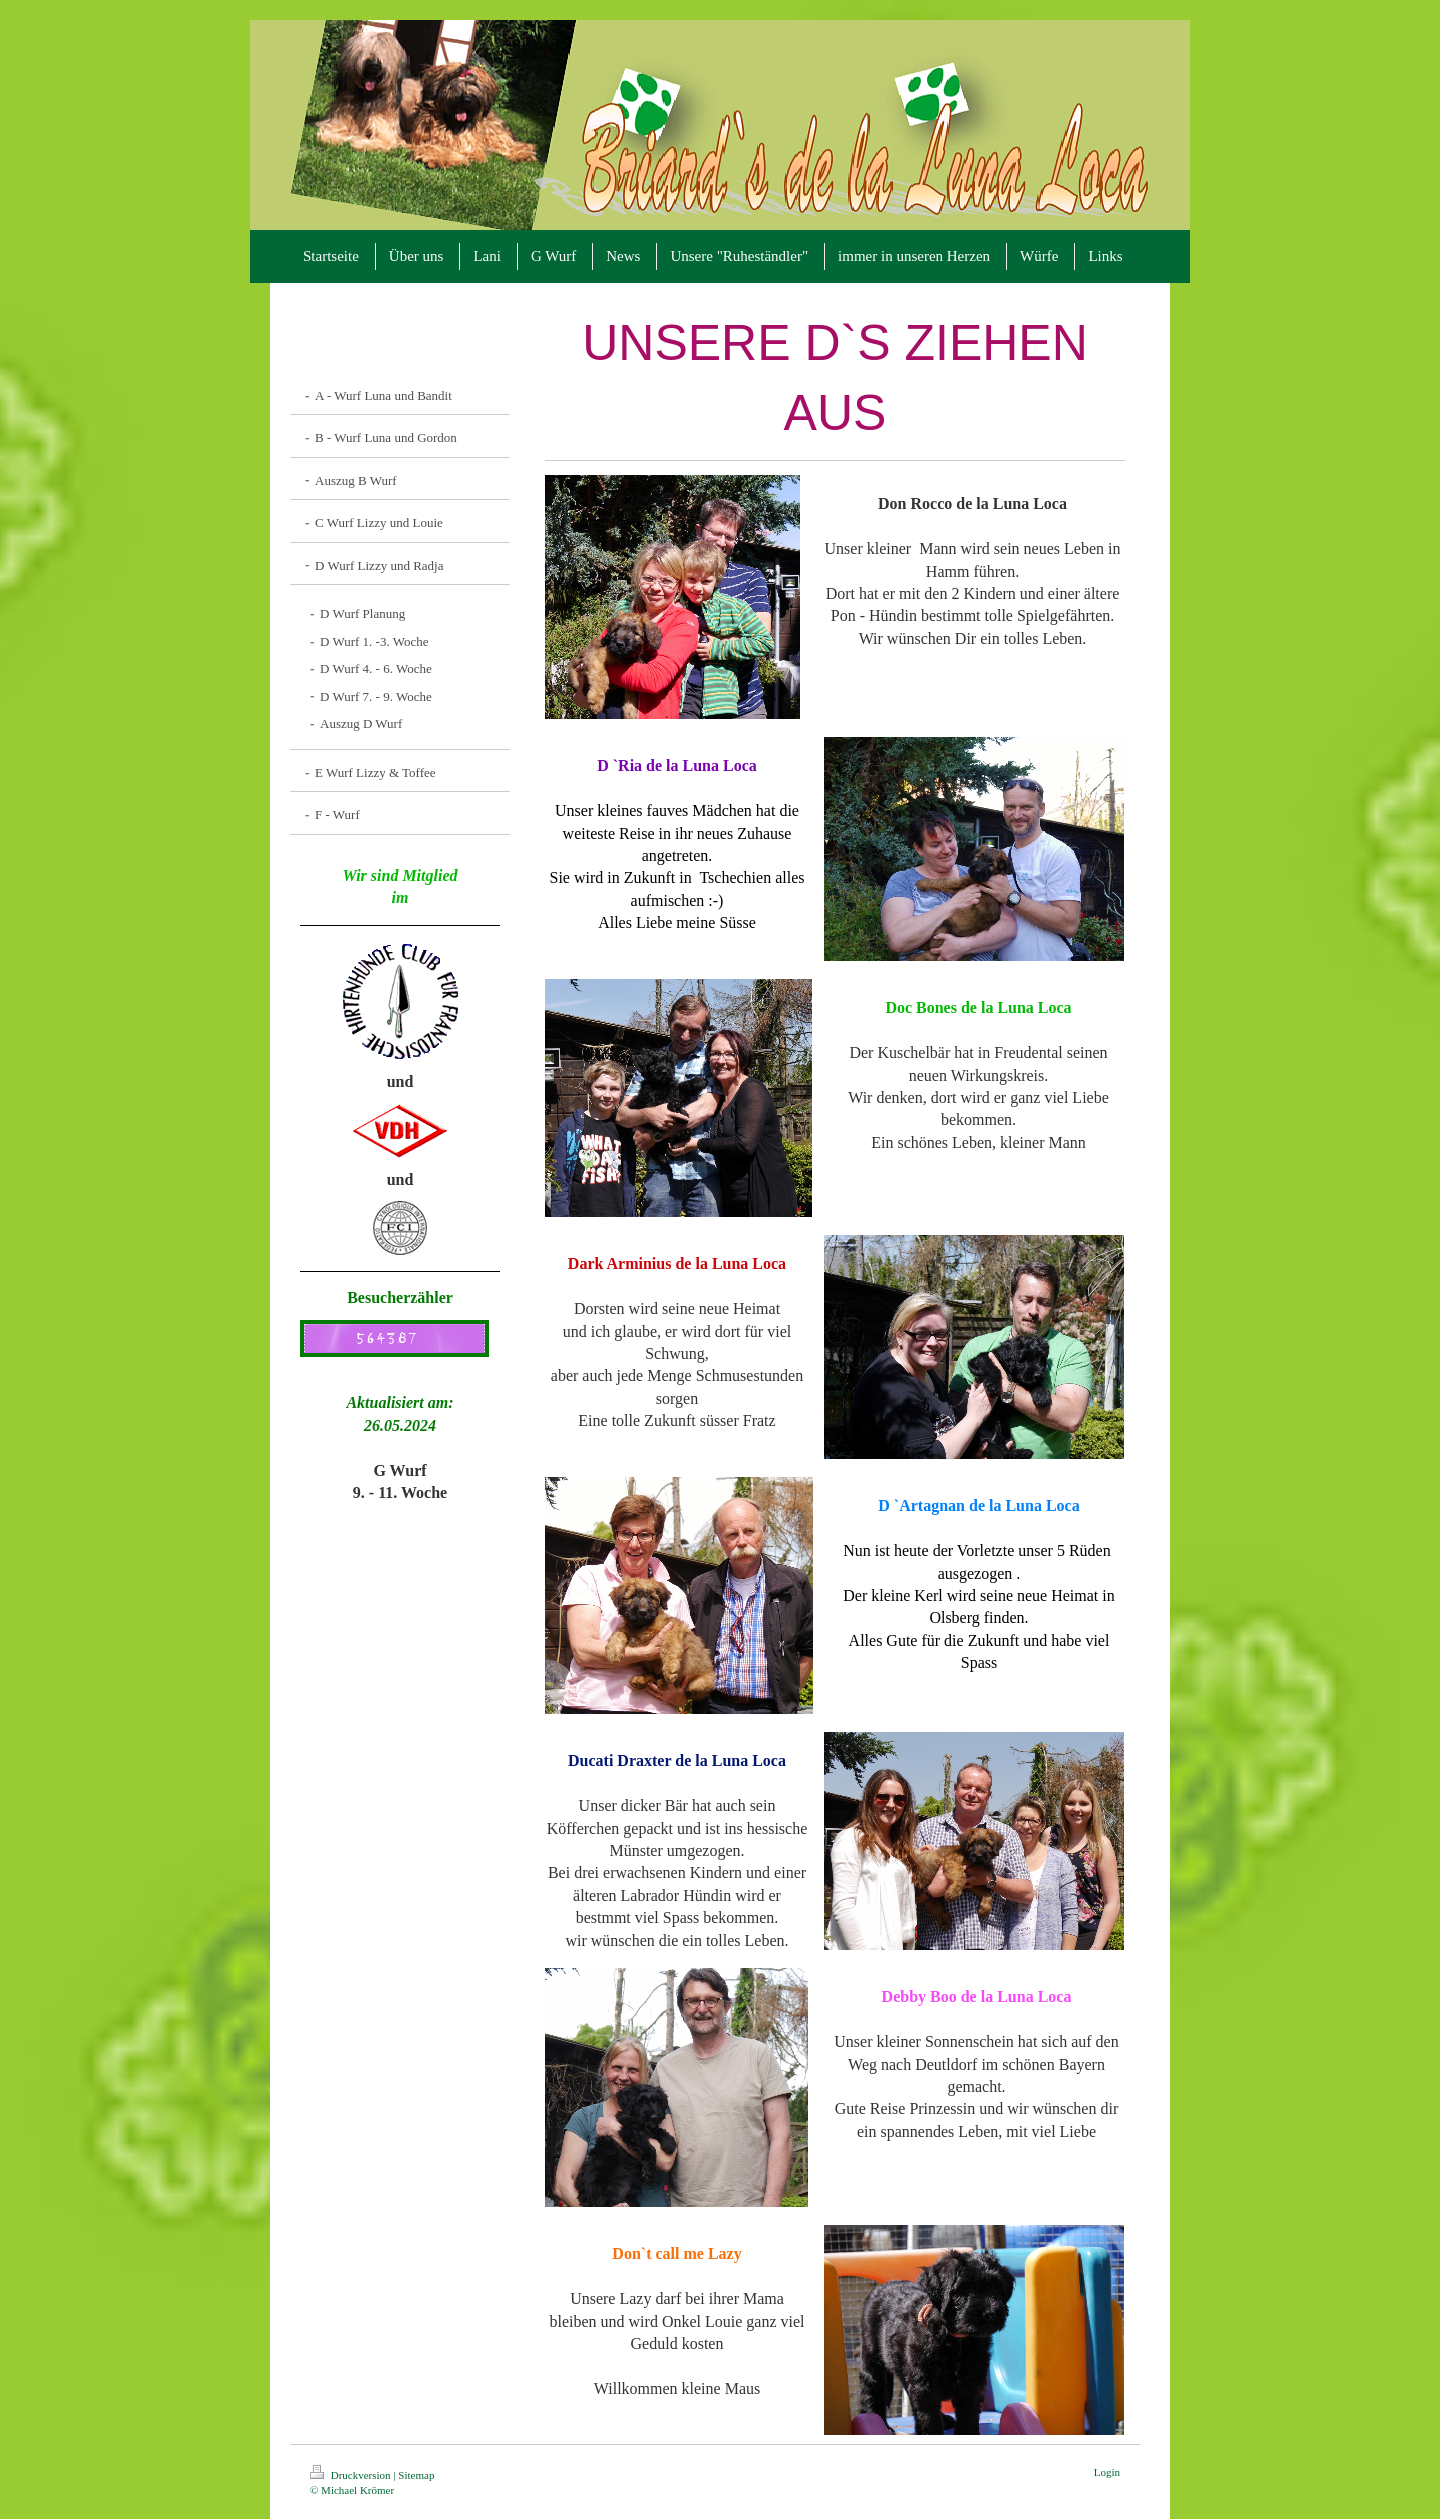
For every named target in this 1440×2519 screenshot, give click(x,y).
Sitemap (416, 2475)
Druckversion (351, 2475)
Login (1107, 2472)
